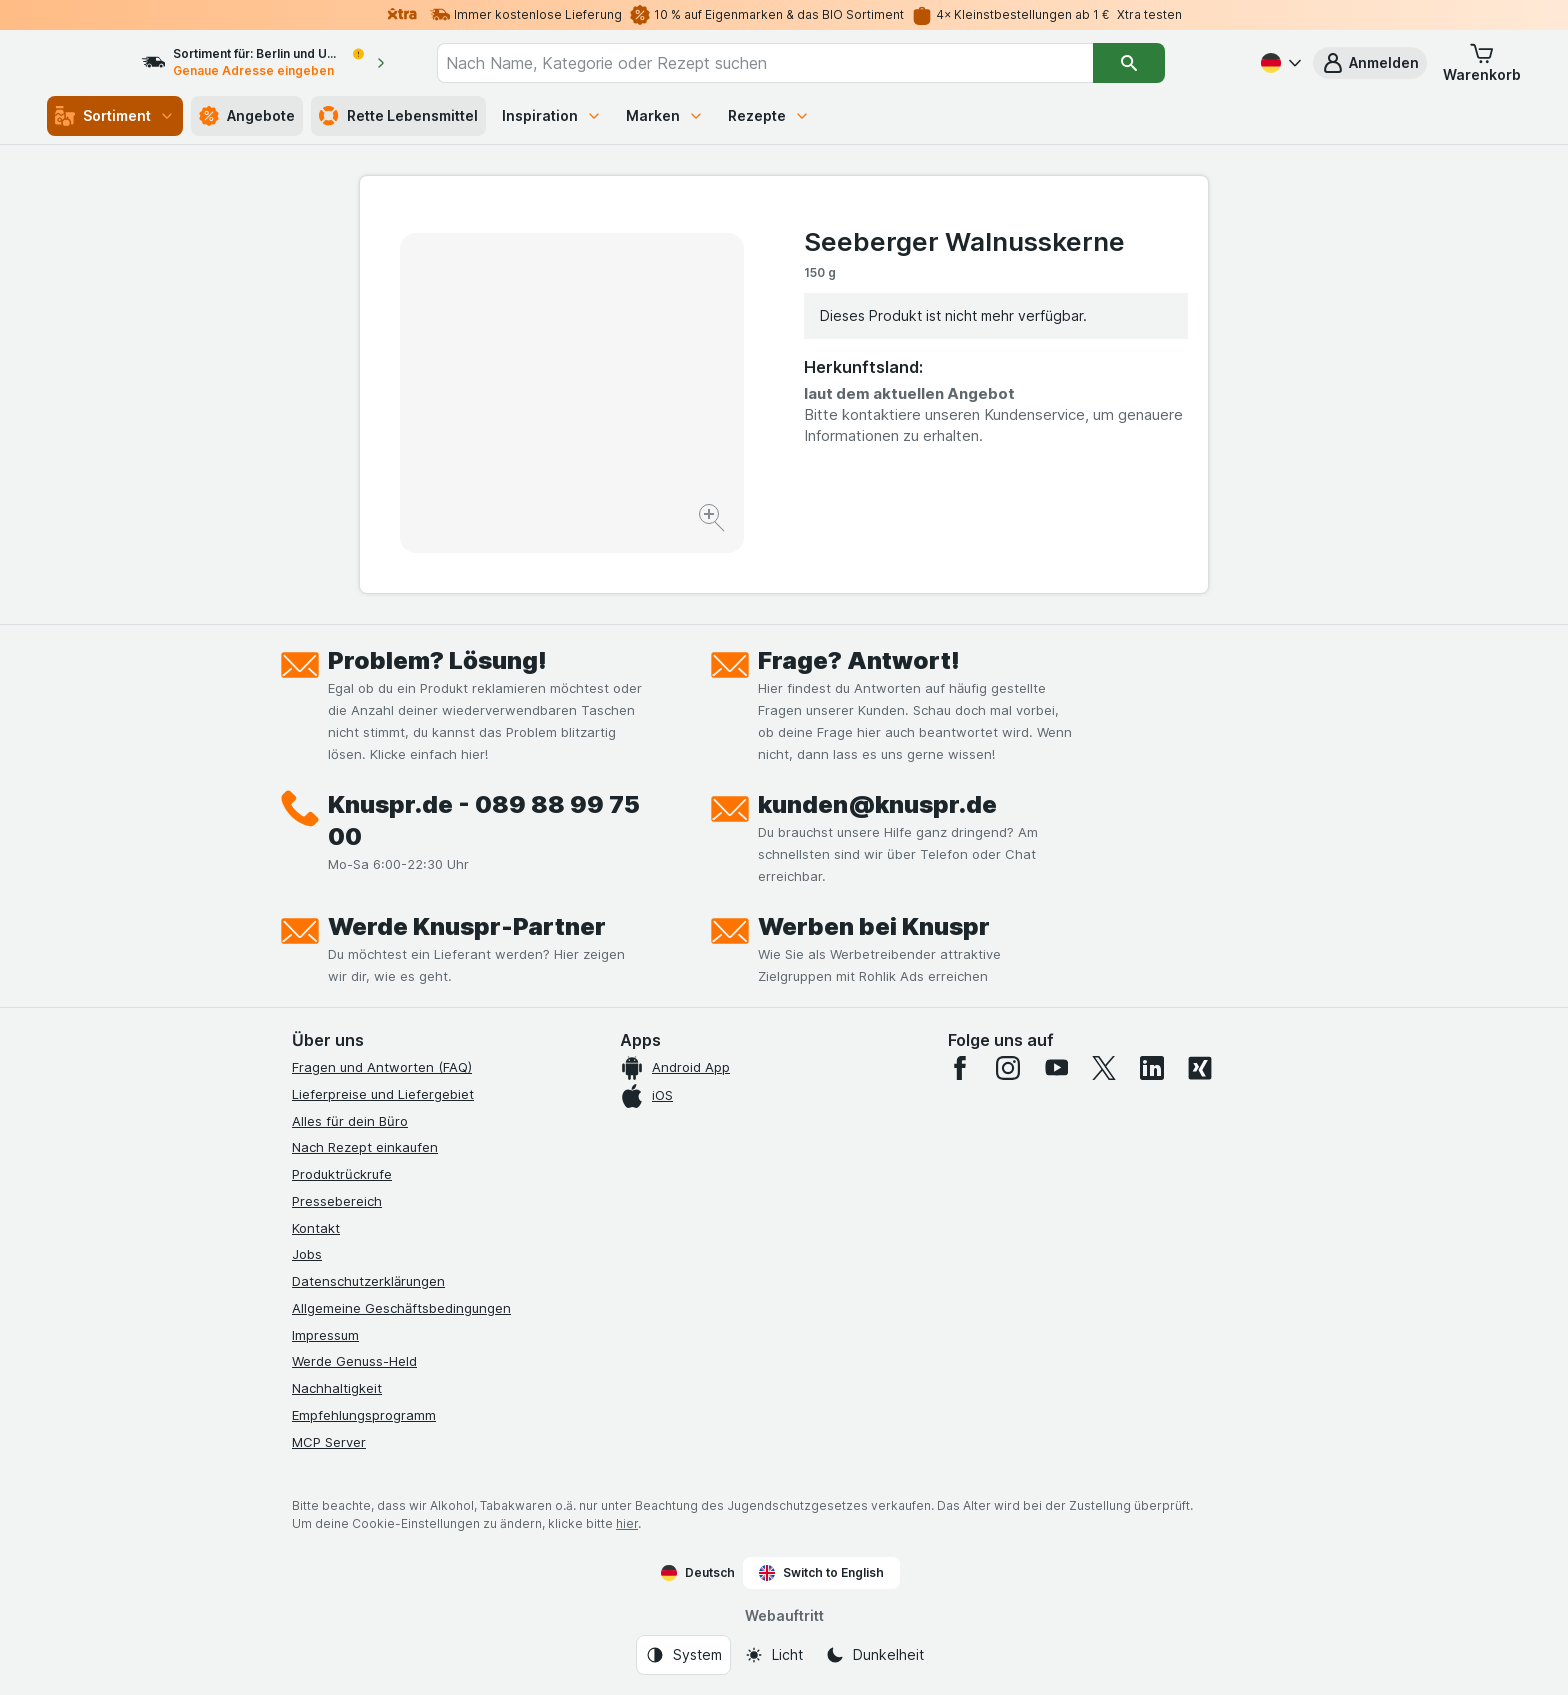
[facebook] (960, 1068)
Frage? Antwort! (859, 660)
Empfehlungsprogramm (364, 1415)
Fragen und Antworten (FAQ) (382, 1067)
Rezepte (769, 115)
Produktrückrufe (342, 1174)
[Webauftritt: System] (683, 1655)
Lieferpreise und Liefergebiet (383, 1094)
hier (627, 1523)
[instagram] (1008, 1068)
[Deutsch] (1279, 63)
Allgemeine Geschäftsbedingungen (401, 1308)
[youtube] (1056, 1068)
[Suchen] (1165, 63)
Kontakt (316, 1228)
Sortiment (115, 116)
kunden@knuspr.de (877, 804)
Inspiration (552, 115)
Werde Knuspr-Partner (467, 926)
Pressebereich (337, 1201)
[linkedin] (1152, 1068)
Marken (665, 115)
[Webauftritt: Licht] (773, 1655)
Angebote (247, 116)
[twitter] (1104, 1068)
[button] (1370, 63)
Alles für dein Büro (350, 1121)
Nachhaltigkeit (337, 1388)
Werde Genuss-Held (354, 1361)
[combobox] (801, 63)
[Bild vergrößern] (713, 520)
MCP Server (329, 1442)
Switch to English (821, 1573)
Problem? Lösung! (437, 660)
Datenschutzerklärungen (368, 1281)
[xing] (1200, 1068)
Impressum (325, 1335)
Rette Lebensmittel (398, 116)
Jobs (307, 1254)
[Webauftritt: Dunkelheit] (874, 1655)
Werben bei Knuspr (874, 926)
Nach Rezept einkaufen (365, 1147)
